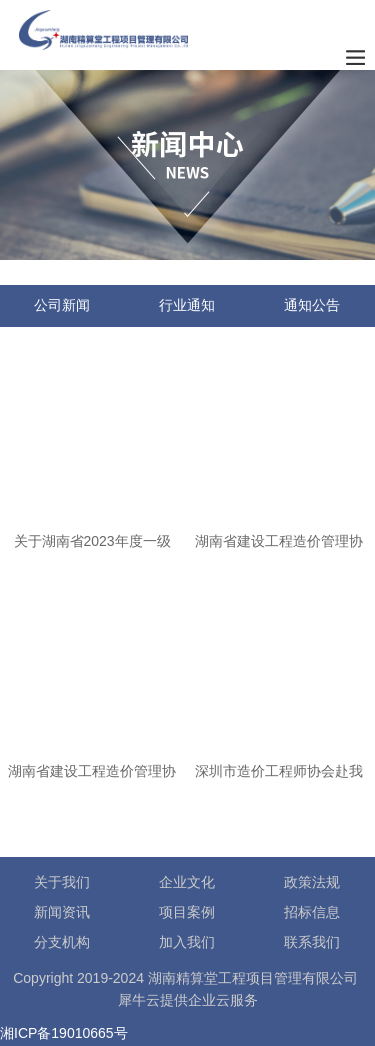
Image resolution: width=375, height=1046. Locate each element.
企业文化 (187, 882)
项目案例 (187, 912)
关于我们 (62, 882)
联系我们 (312, 942)
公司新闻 (62, 305)
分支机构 (62, 942)
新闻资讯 (62, 912)
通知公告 (312, 305)
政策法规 (312, 882)
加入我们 (187, 942)
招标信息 (312, 912)
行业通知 (187, 305)
